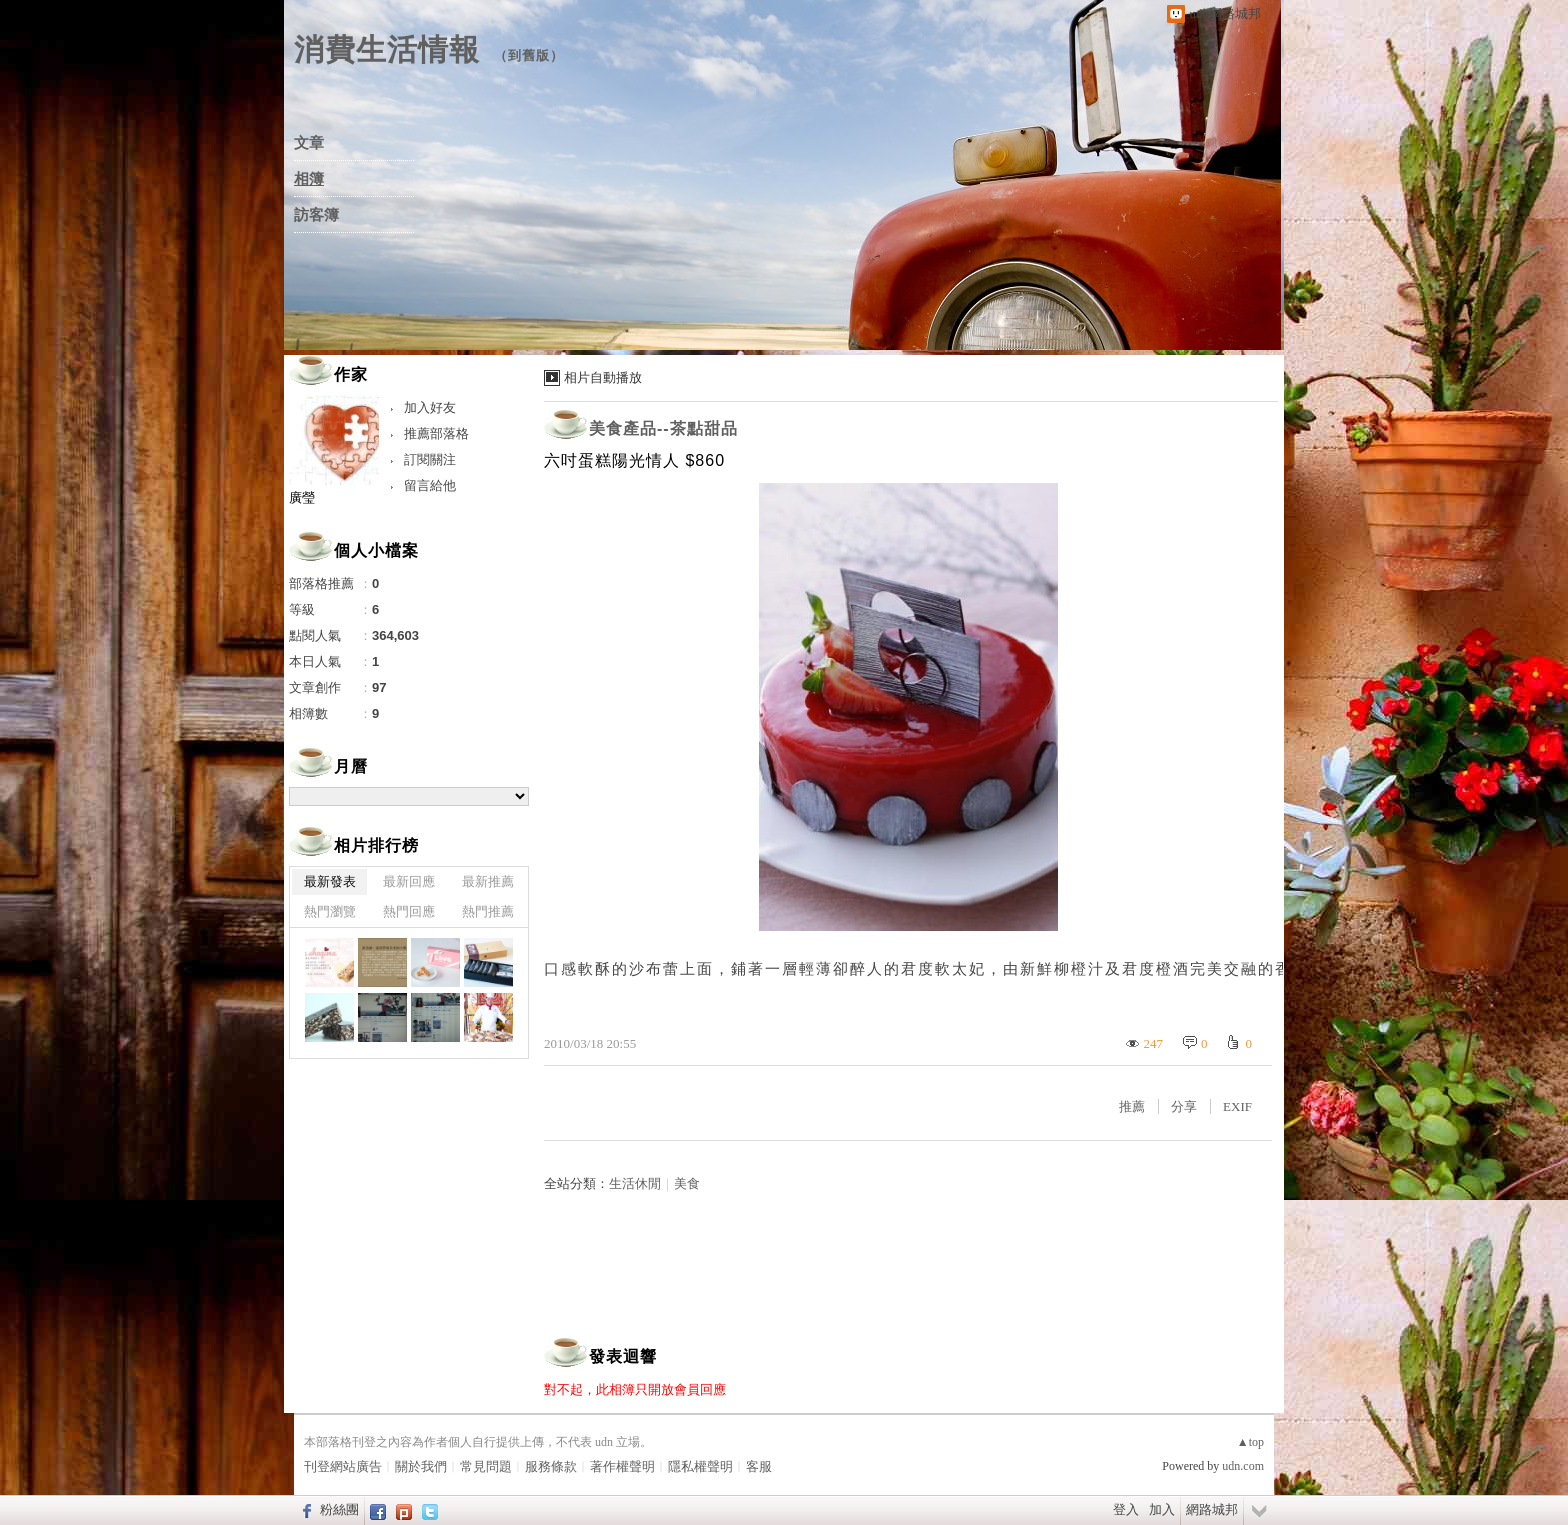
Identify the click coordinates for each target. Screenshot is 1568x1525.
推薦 (1132, 1106)
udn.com (1243, 1466)
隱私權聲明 (700, 1466)
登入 (1126, 1509)
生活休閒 (635, 1183)
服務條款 (551, 1466)
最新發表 (330, 881)
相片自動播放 (603, 377)
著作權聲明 (622, 1466)
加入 (1162, 1509)
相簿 (309, 179)
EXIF (1237, 1106)
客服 (759, 1466)
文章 (309, 143)
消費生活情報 (387, 49)
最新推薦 (488, 881)
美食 (687, 1183)
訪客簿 (316, 215)
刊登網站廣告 (343, 1466)
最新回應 (409, 881)
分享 (1184, 1106)
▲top (1250, 1442)
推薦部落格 (436, 433)
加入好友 (430, 407)
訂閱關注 (430, 459)
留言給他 (430, 485)
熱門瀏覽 (330, 911)
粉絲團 (339, 1509)
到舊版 (529, 55)
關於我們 (421, 1466)
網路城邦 (1212, 1509)
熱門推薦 (488, 911)
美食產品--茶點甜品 (663, 428)
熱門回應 (409, 911)
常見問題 (486, 1466)
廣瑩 (302, 497)
